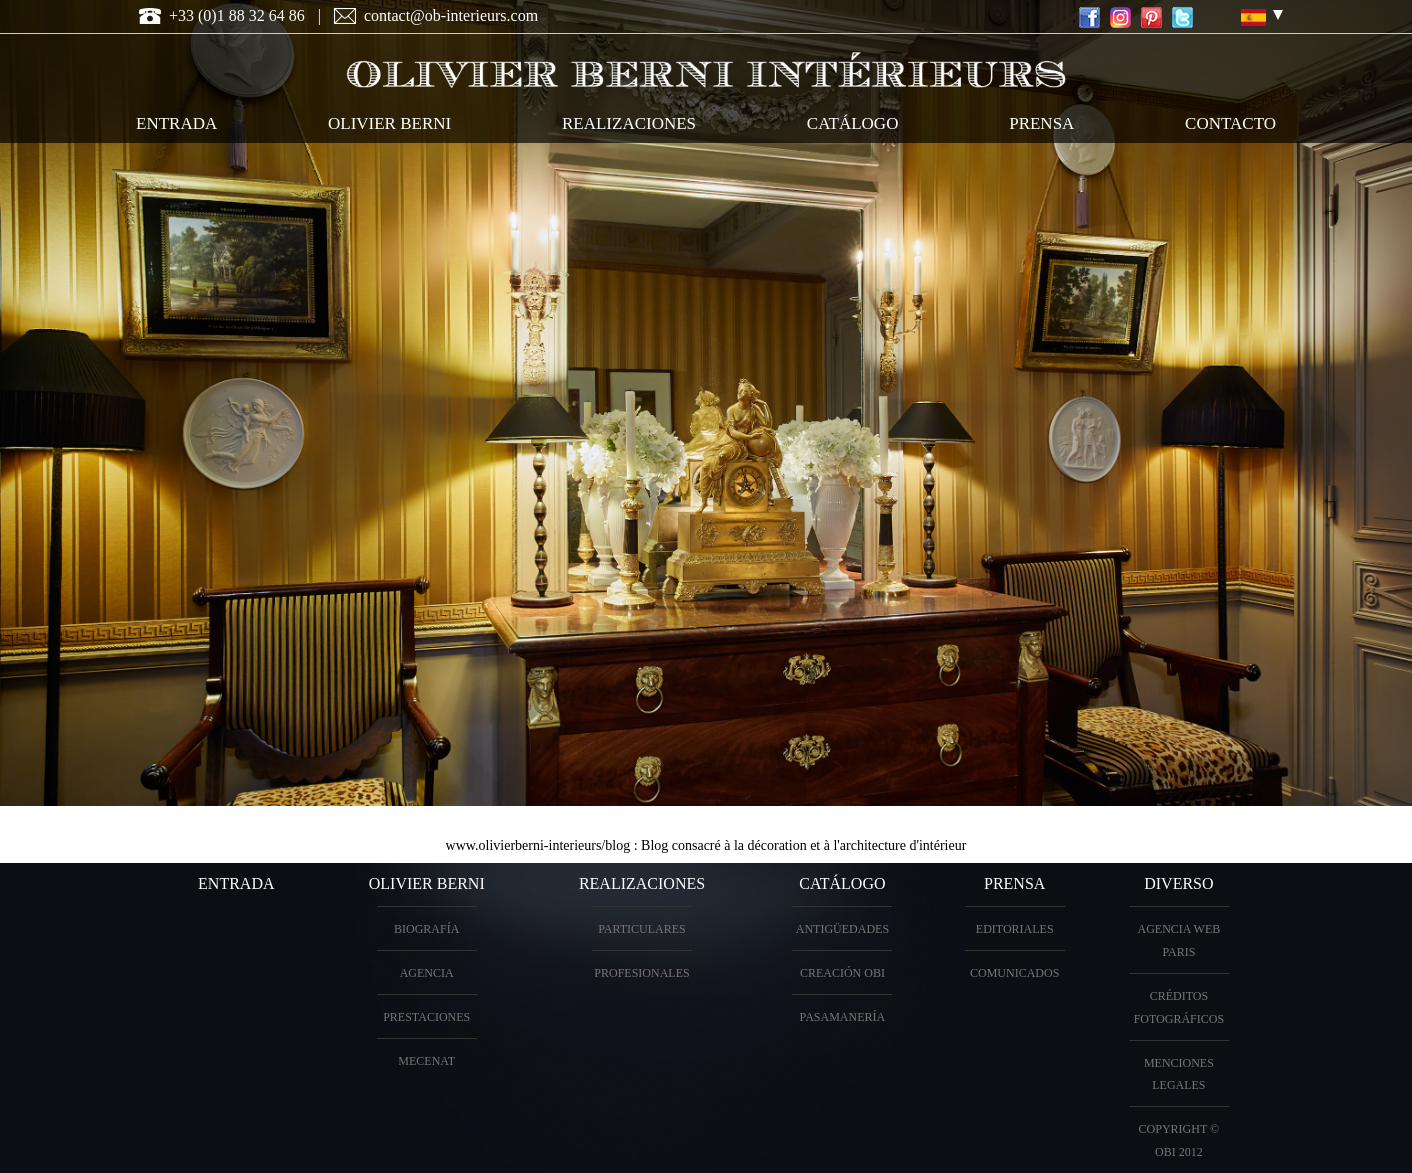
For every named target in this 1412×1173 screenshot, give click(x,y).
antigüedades (842, 929)
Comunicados (1014, 973)
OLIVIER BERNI (389, 123)
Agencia (427, 973)
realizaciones (629, 123)
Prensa (1041, 123)
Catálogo (842, 883)
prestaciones (426, 1017)
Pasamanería (843, 1017)
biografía (426, 929)
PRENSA (1014, 883)
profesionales (641, 973)
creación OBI (842, 973)
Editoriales (1015, 929)
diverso (1178, 883)
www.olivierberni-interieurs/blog (538, 845)
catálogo (853, 123)
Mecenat (426, 1061)
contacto (1230, 123)
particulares (642, 929)
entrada (176, 123)
